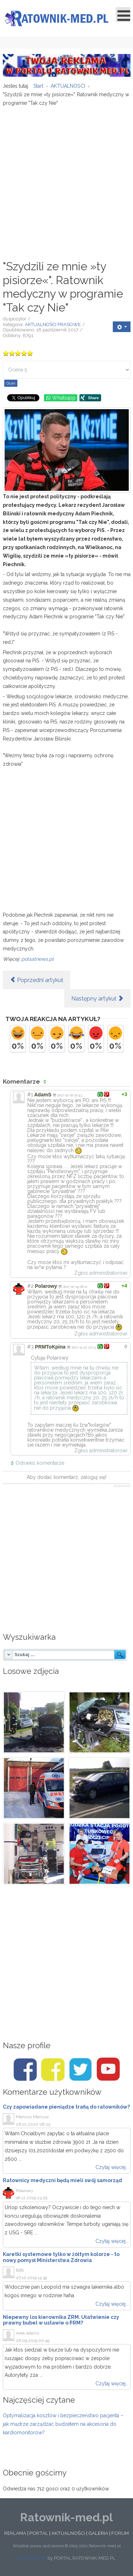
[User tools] (122, 326)
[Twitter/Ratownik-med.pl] (80, 2069)
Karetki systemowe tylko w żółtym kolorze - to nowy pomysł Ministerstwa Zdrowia (61, 2257)
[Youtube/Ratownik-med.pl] (108, 2069)
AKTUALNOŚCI (68, 2533)
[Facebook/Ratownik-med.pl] (25, 2069)
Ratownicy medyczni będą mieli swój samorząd (62, 2180)
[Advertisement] (66, 179)
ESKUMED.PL (32, 2558)
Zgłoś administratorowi (100, 1273)
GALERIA (98, 2533)
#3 (30, 1347)
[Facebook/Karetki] (53, 2069)
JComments (121, 1486)
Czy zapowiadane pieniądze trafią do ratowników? (66, 2107)
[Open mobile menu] (123, 14)
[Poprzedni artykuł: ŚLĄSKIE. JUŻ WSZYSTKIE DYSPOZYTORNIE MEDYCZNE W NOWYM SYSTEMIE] (36, 980)
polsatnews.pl (37, 959)
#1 (30, 1094)
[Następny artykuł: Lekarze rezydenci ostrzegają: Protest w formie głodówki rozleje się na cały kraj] (97, 998)
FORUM (120, 2533)
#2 (30, 1286)
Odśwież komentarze (40, 1463)
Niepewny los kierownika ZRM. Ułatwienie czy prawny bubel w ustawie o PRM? (61, 2320)
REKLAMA (15, 2533)
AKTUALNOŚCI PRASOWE (53, 324)
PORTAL (38, 2533)
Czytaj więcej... (112, 2167)
